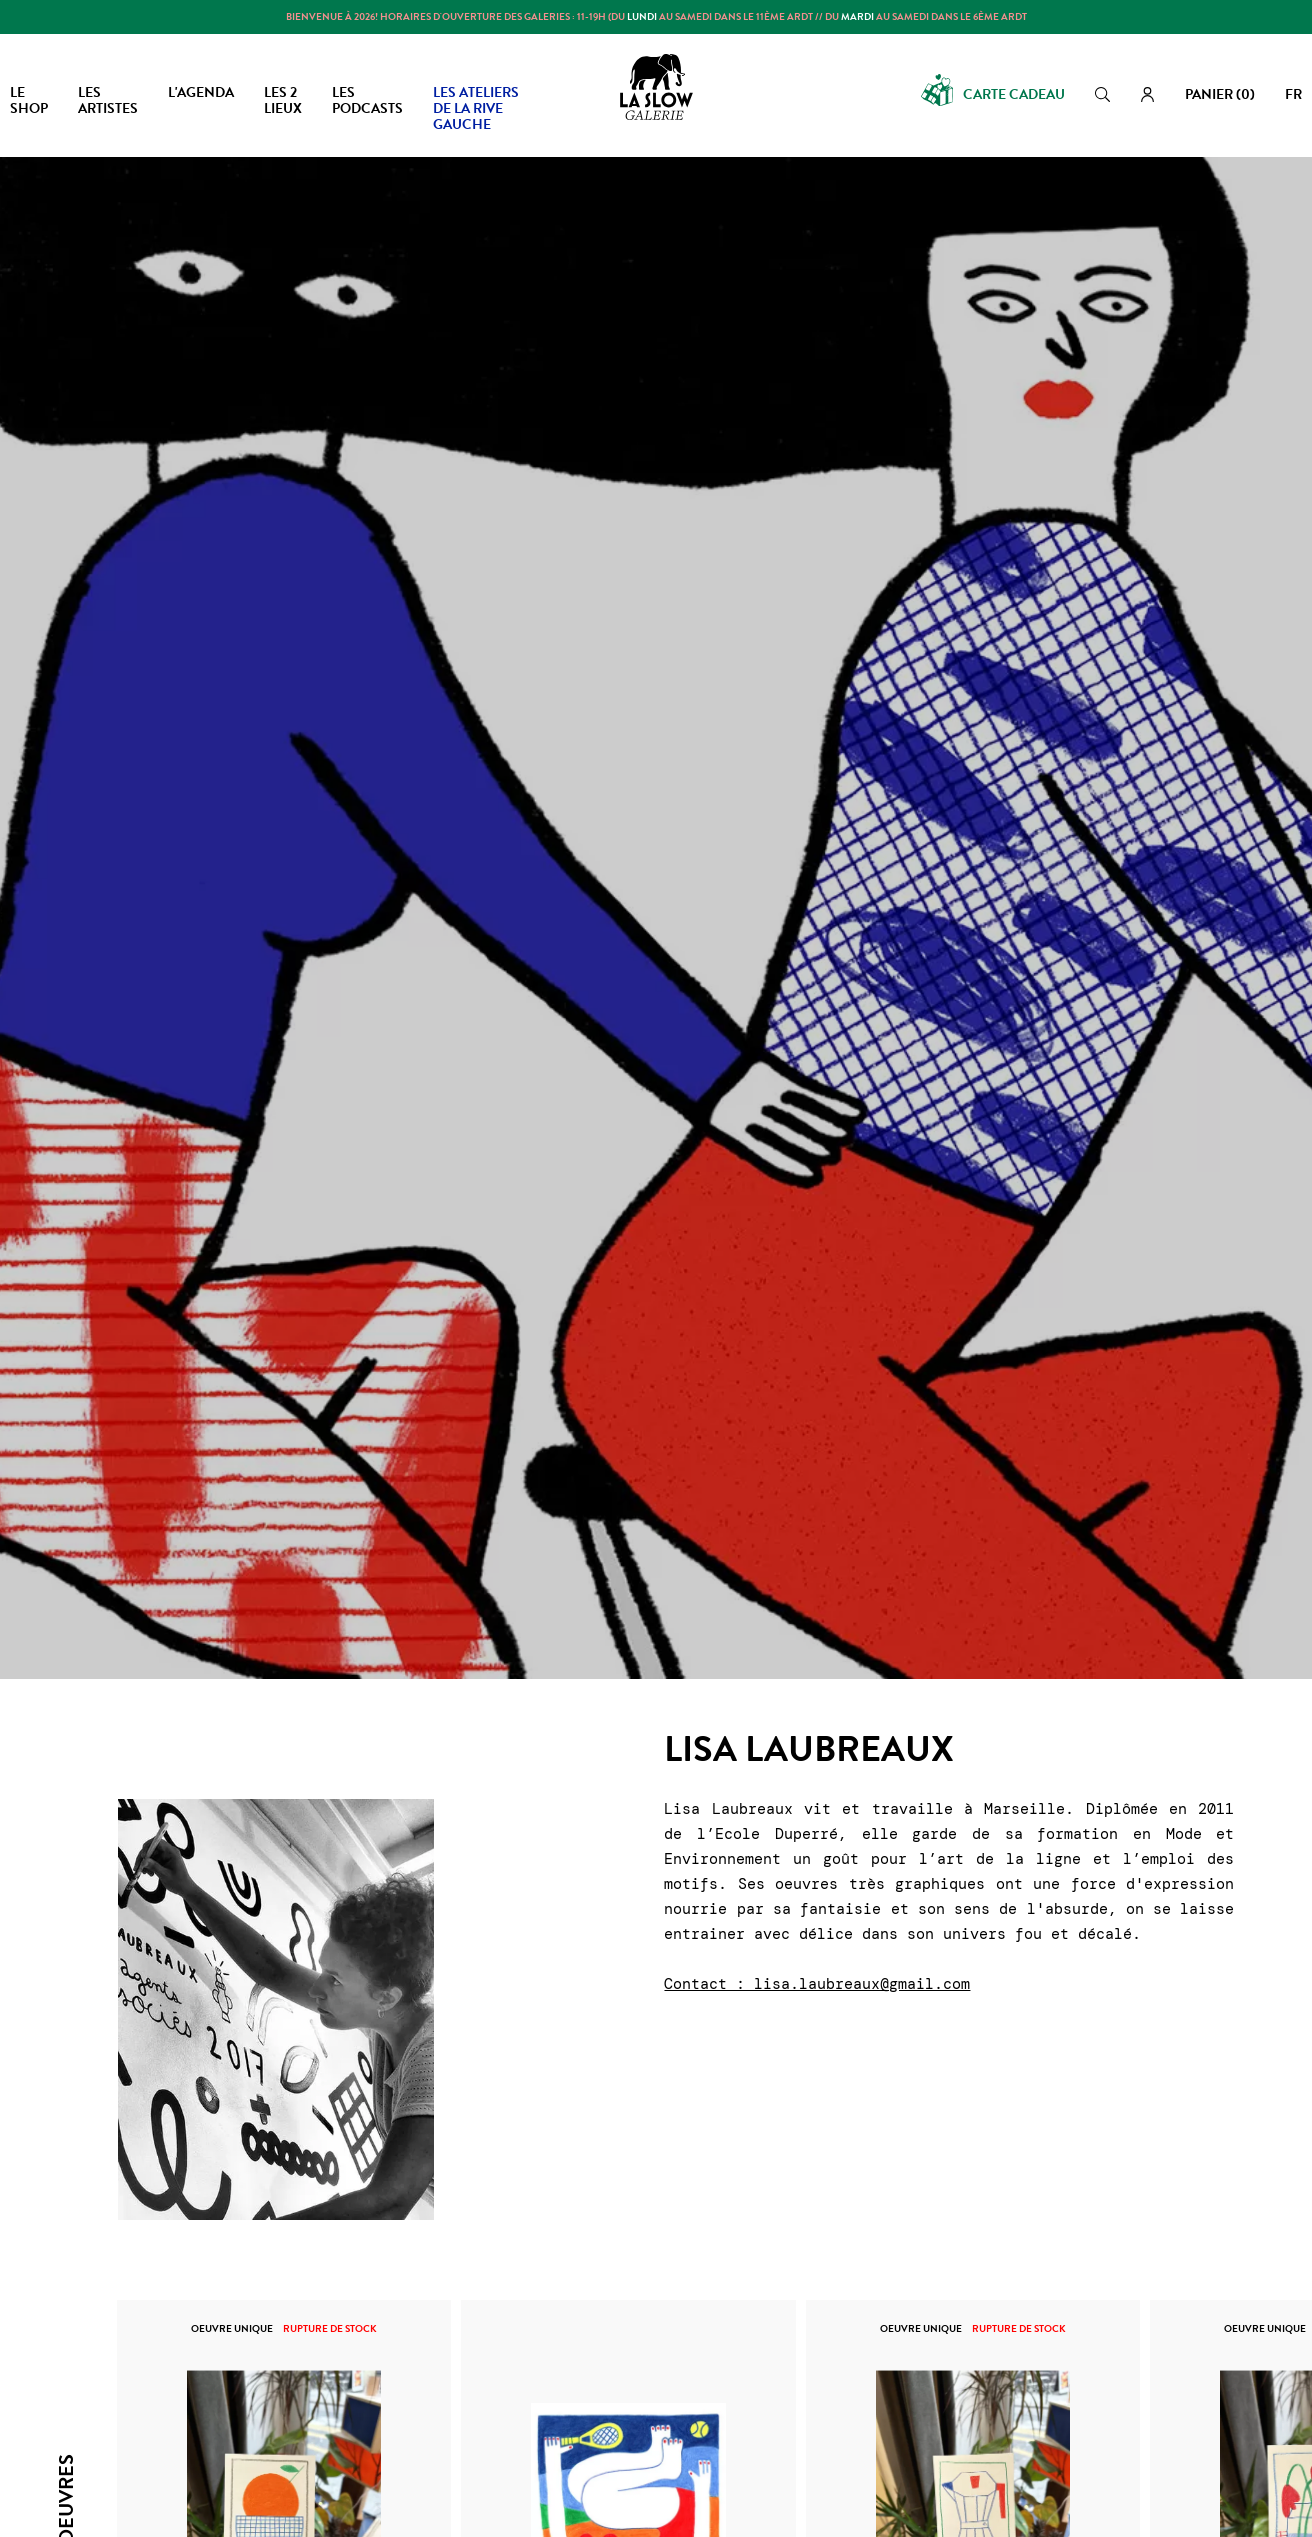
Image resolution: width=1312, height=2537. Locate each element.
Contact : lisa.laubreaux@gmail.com (817, 1984)
